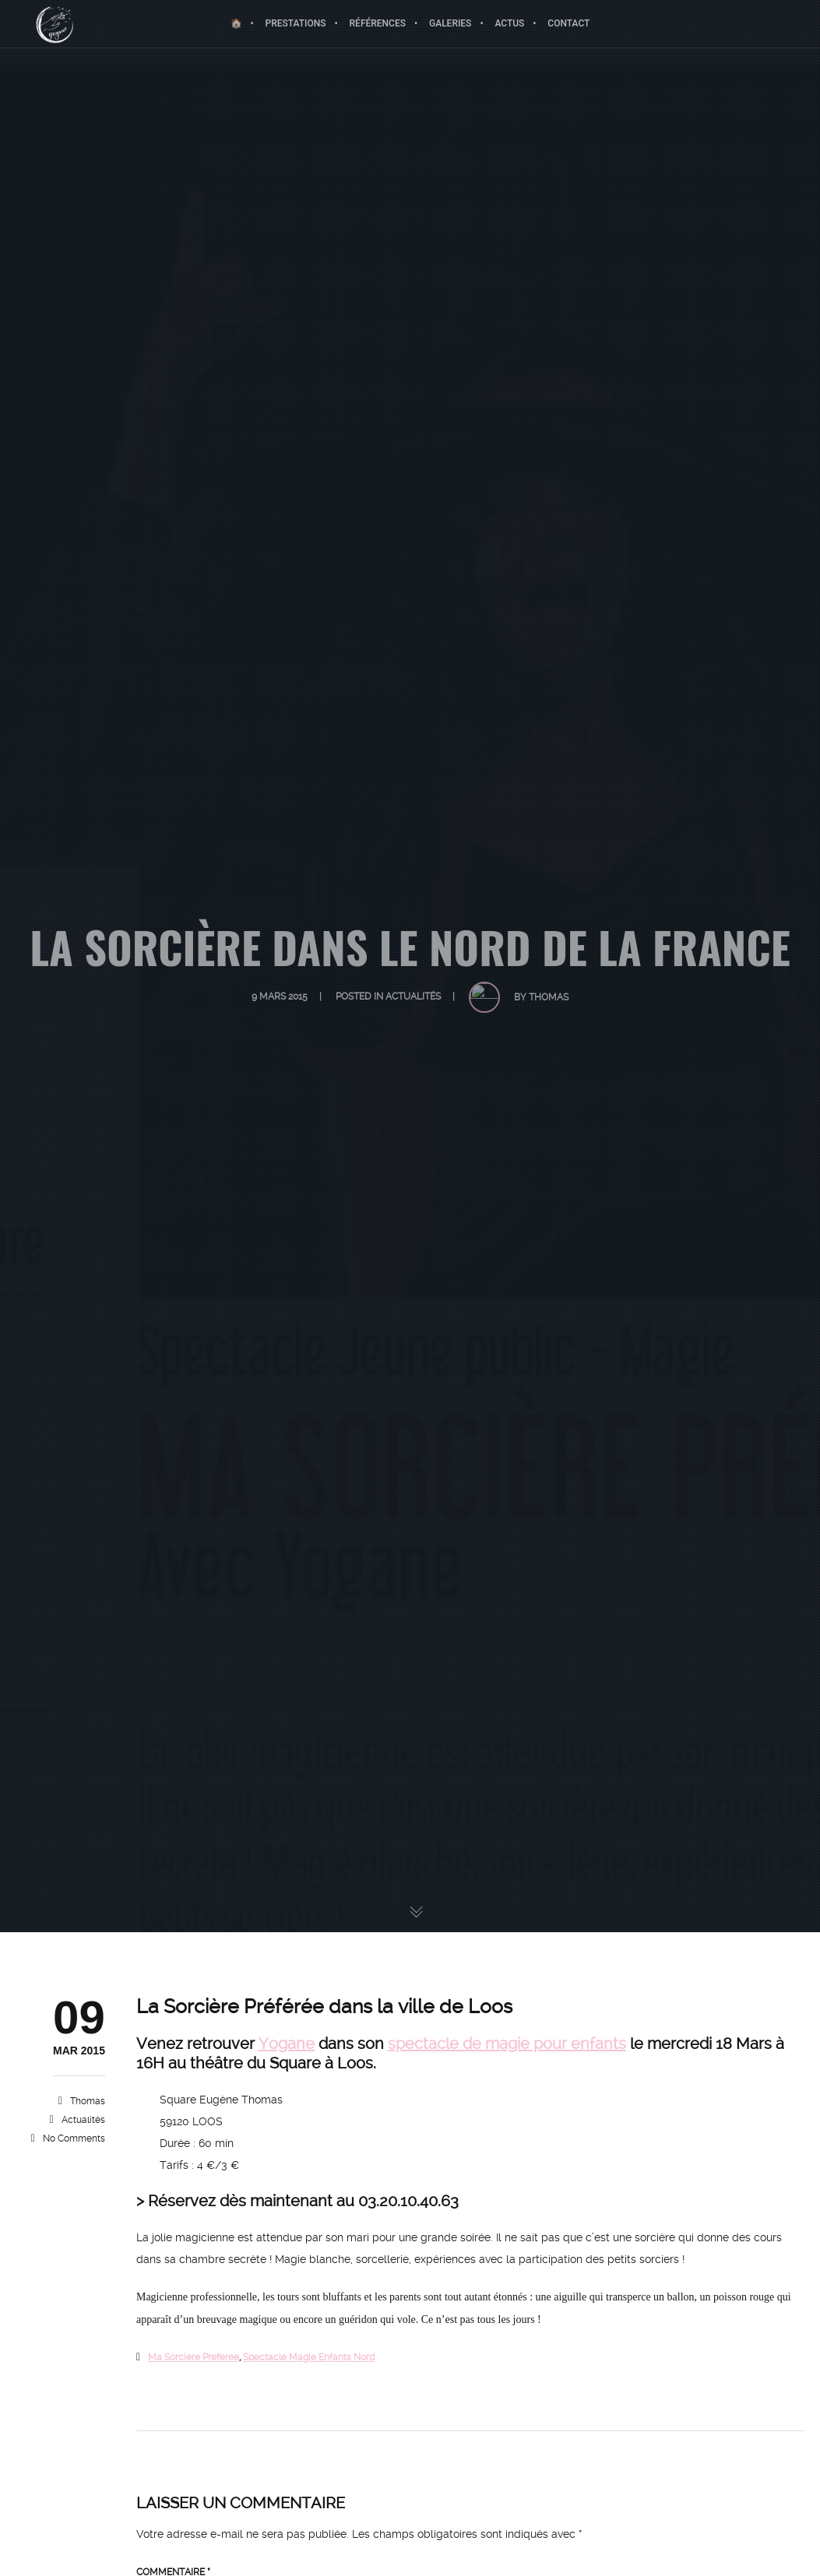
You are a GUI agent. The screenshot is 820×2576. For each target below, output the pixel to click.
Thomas (87, 2101)
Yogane (287, 2043)
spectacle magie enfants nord (309, 2357)
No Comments (74, 2138)
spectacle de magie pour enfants (507, 2043)
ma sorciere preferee (193, 2357)
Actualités (83, 2119)
